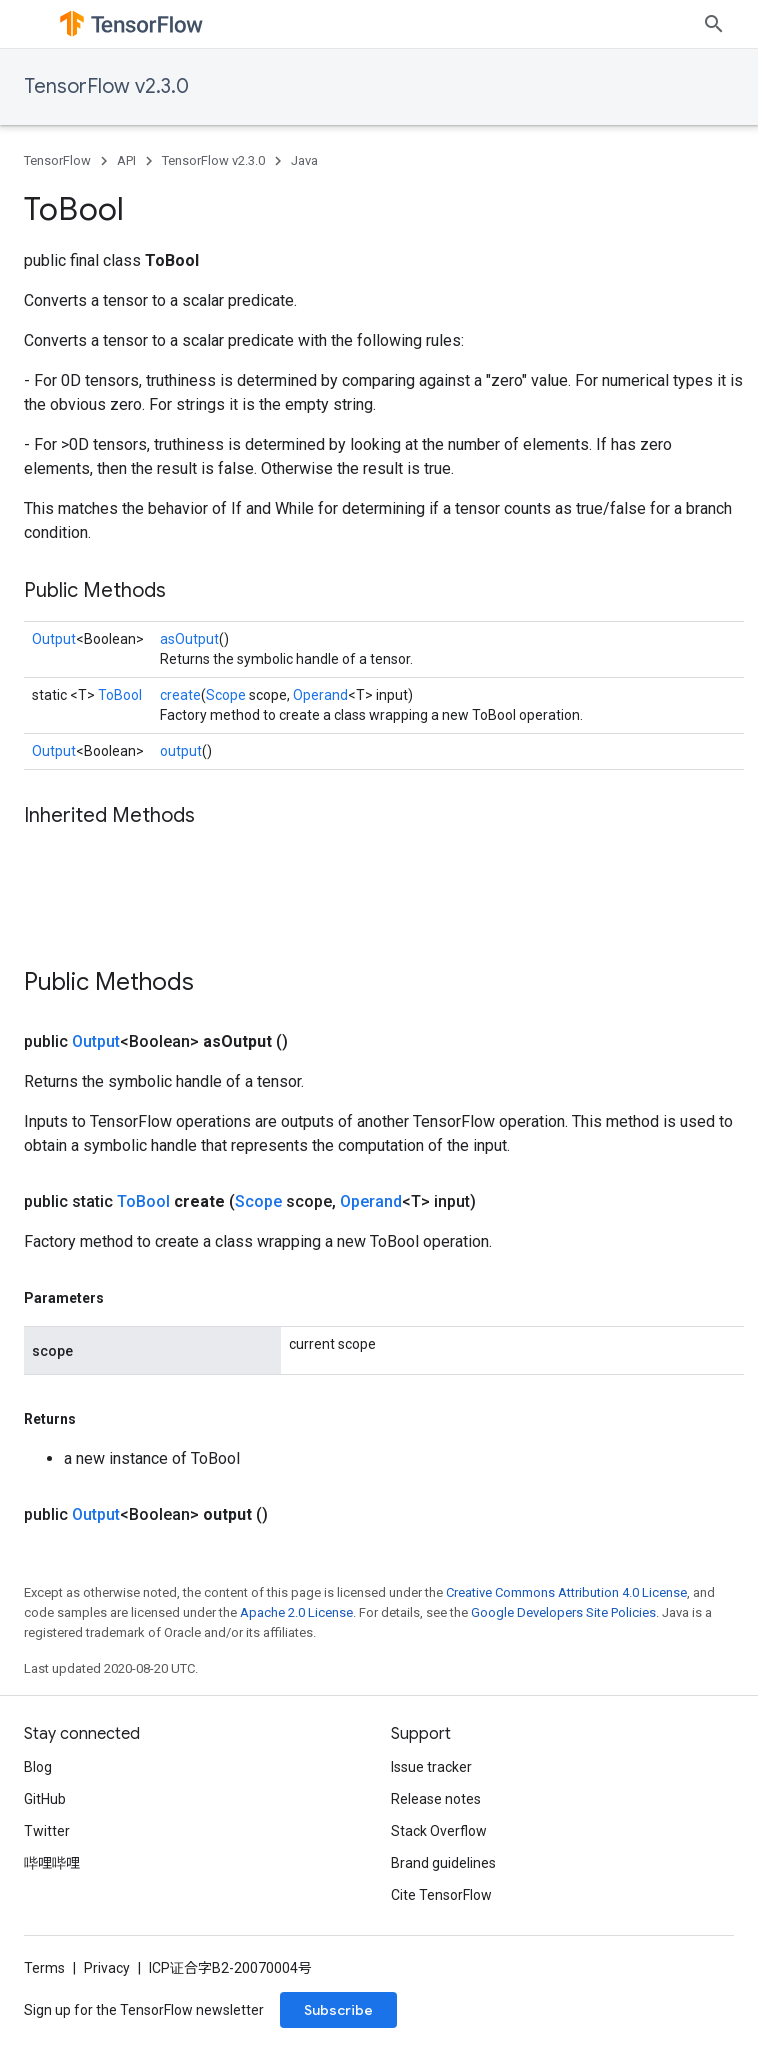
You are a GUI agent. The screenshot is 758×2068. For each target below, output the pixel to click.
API (126, 160)
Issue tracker (431, 1767)
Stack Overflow (439, 1831)
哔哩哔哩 (52, 1863)
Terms (44, 1968)
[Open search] (714, 24)
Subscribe (338, 2010)
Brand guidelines (443, 1863)
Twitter (47, 1831)
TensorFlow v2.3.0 (106, 86)
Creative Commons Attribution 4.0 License (566, 1592)
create (180, 695)
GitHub (45, 1799)
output (181, 751)
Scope (226, 695)
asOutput (189, 639)
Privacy (107, 1968)
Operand (320, 695)
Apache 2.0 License (296, 1612)
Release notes (436, 1799)
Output (54, 639)
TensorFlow (57, 160)
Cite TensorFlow (441, 1895)
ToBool (120, 695)
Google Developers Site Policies (563, 1612)
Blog (38, 1767)
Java (304, 160)
